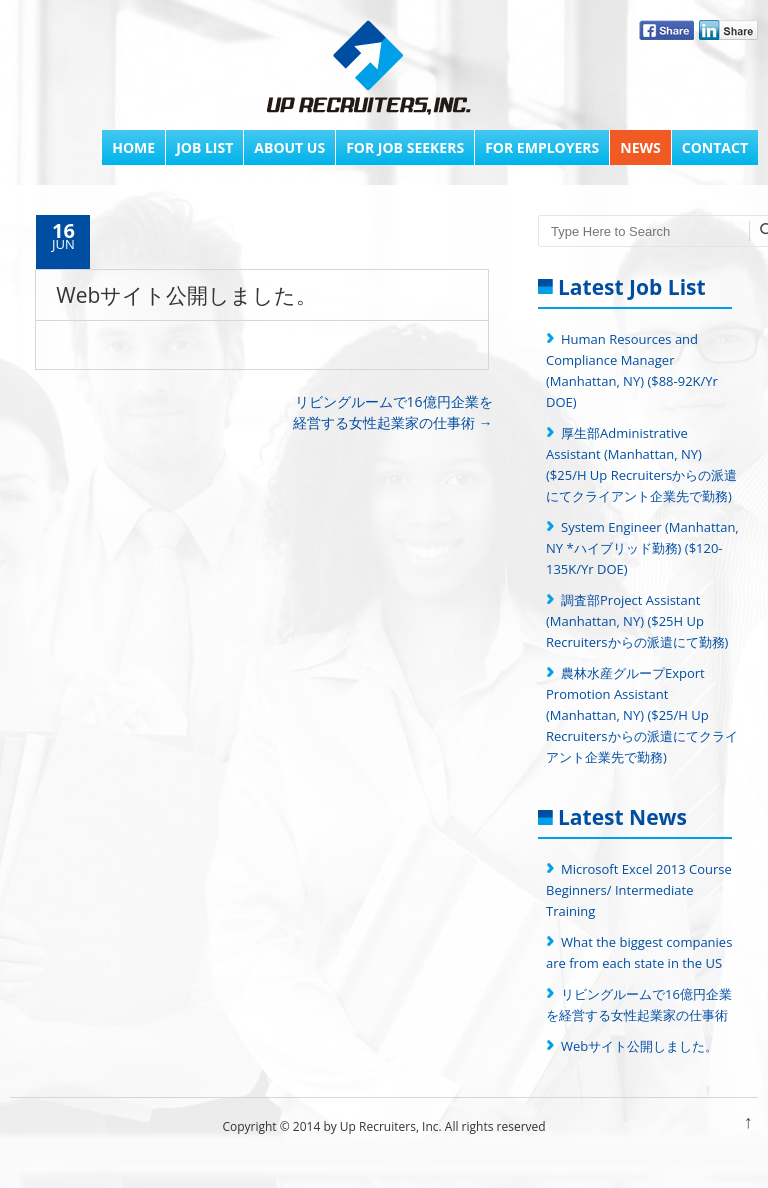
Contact (715, 147)
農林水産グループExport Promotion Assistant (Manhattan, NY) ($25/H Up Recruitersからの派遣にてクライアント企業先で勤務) (642, 715)
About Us (289, 147)
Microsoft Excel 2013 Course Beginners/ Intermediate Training (639, 890)
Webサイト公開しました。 (639, 1046)
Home (133, 147)
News (640, 147)
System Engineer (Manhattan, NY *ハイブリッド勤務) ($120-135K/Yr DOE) (642, 548)
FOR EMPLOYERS (542, 147)
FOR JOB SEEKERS (405, 147)
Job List (204, 147)
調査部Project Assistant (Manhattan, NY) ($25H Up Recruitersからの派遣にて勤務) (637, 621)
